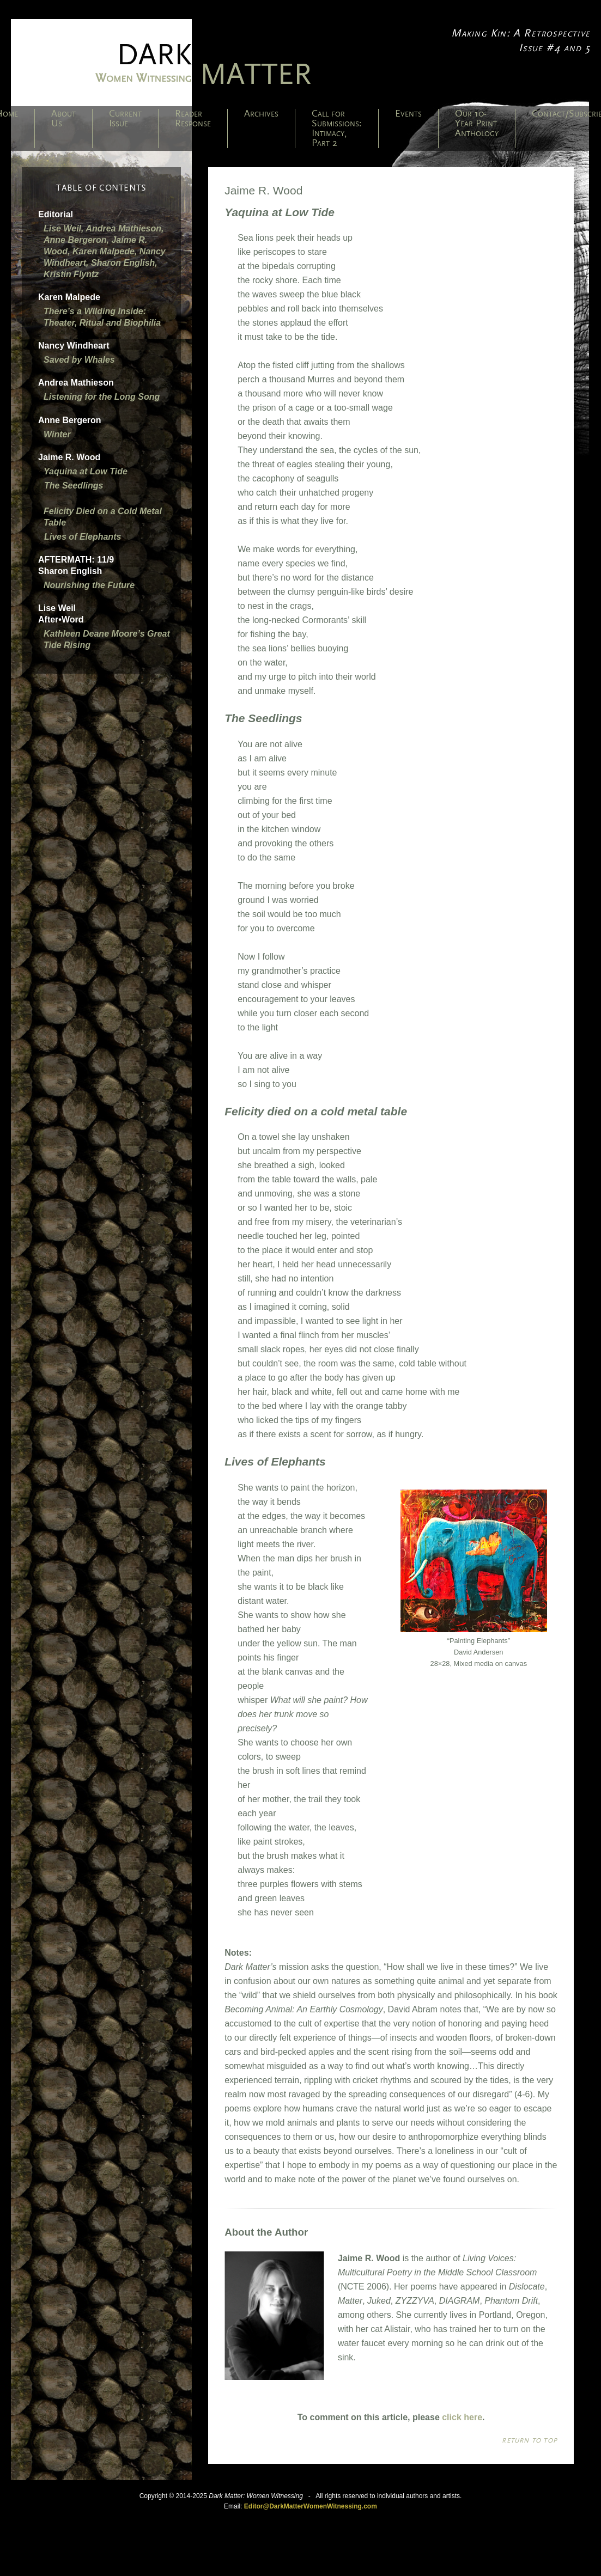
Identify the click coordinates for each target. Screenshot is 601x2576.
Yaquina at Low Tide (86, 471)
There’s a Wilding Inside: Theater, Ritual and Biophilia (102, 317)
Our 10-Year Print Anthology (477, 123)
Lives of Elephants (82, 536)
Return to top (529, 2440)
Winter (57, 434)
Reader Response (193, 119)
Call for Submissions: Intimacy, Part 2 (337, 128)
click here (462, 2417)
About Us (63, 119)
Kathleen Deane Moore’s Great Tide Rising (107, 639)
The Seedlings (73, 485)
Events (408, 114)
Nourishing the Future (89, 585)
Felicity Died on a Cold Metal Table (103, 516)
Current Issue (125, 119)
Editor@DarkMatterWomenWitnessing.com (310, 2506)
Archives (261, 114)
